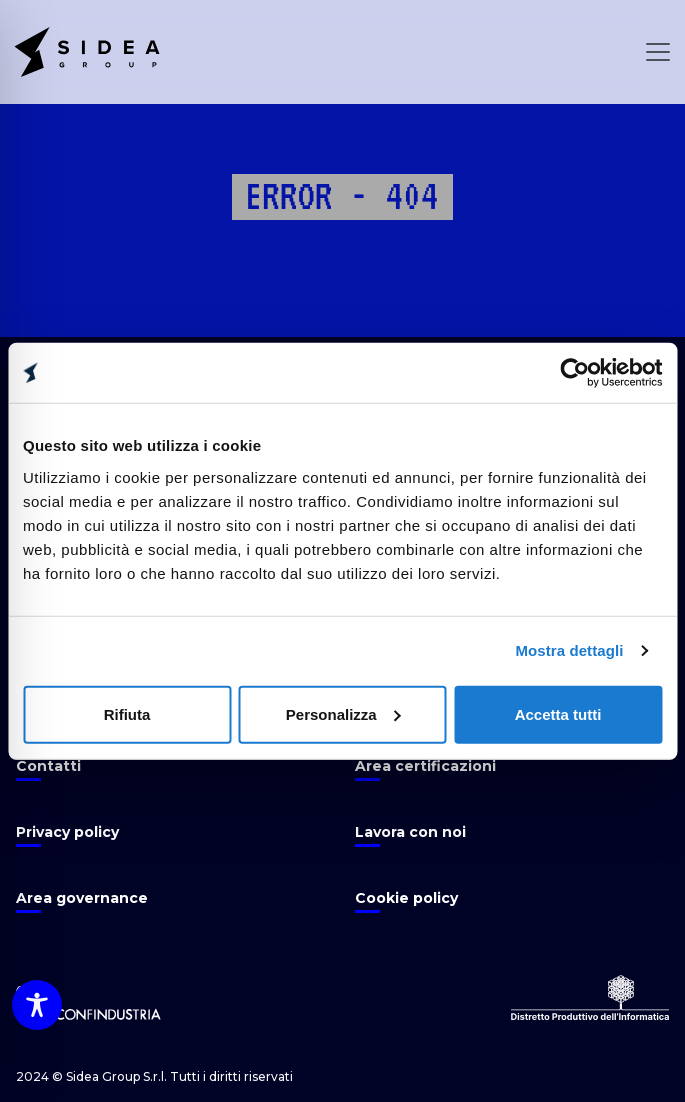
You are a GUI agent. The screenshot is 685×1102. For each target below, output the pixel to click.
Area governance (82, 898)
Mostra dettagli (569, 650)
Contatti (48, 766)
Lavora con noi (410, 832)
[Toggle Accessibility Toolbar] (37, 1005)
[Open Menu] (658, 52)
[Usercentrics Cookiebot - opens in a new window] (574, 373)
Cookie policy (406, 898)
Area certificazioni (425, 766)
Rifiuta (127, 713)
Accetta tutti (558, 713)
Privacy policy (67, 832)
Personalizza (343, 713)
